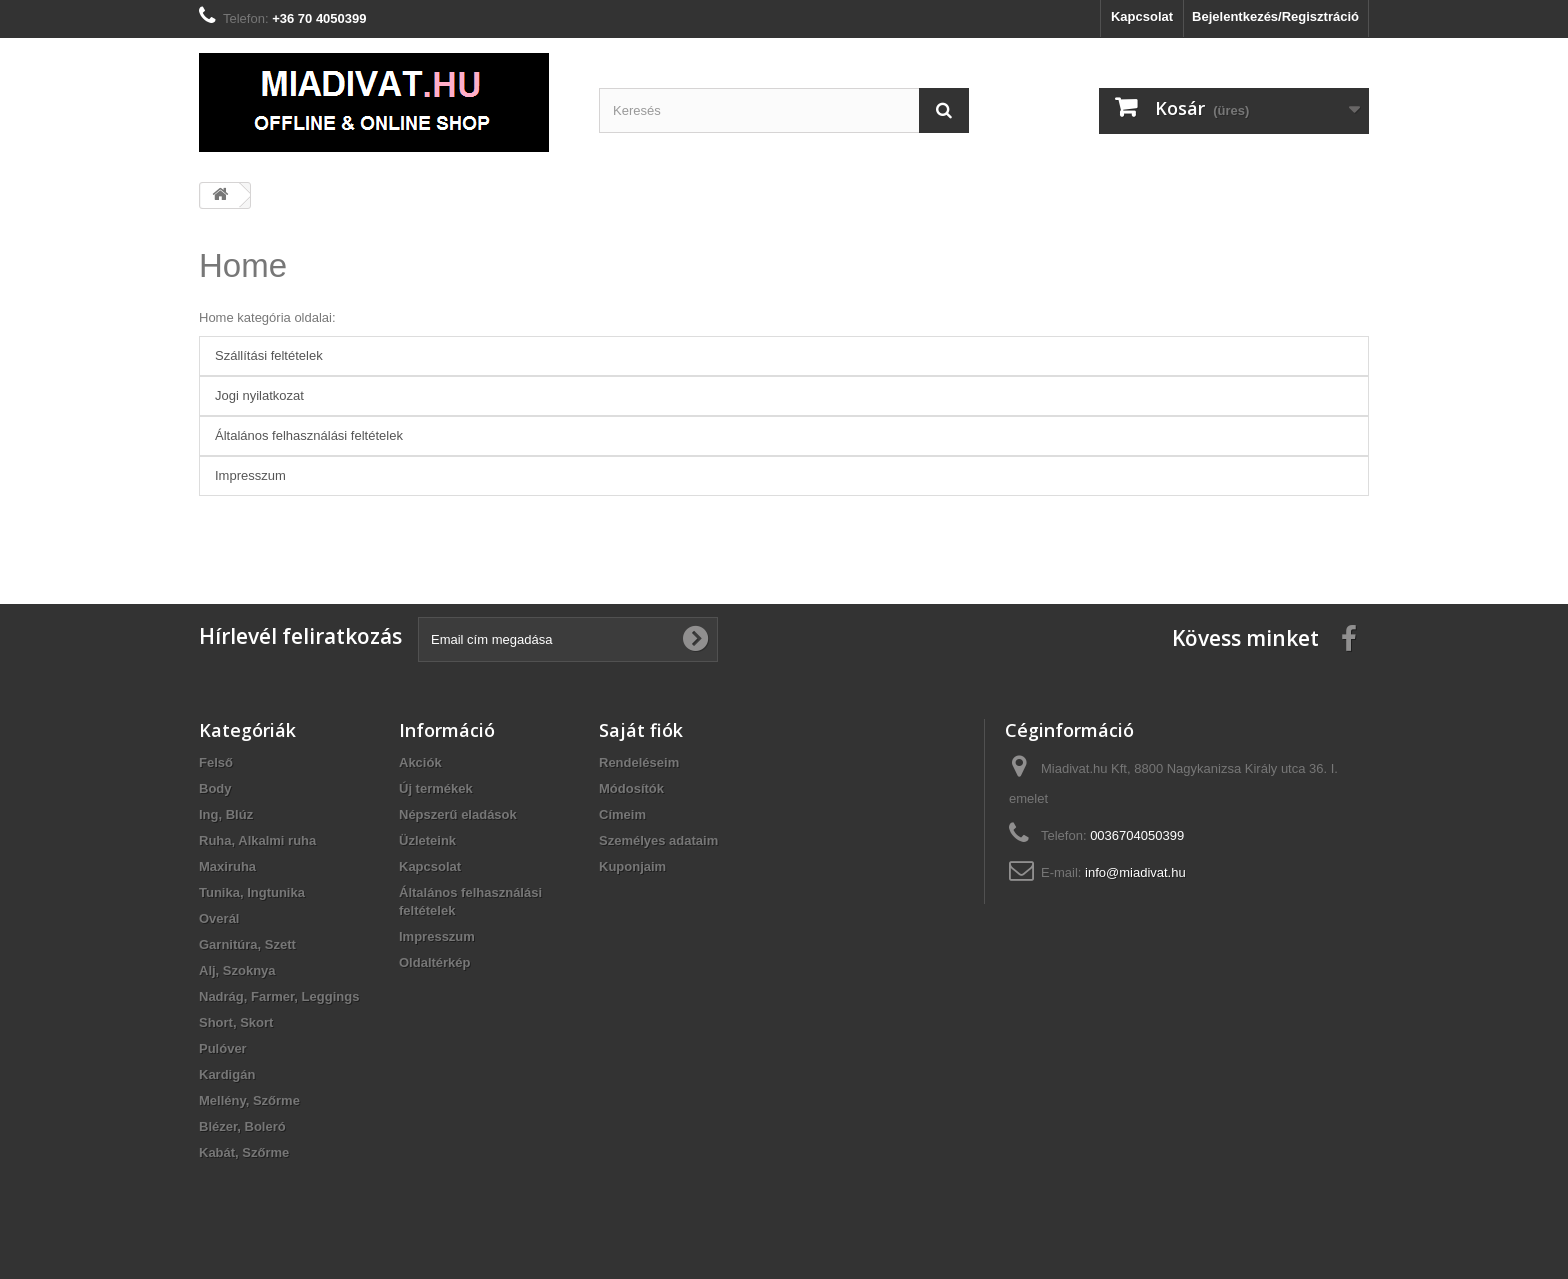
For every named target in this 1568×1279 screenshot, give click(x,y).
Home (243, 265)
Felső (216, 762)
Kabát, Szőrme (244, 1152)
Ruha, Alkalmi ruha (257, 840)
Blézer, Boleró (242, 1126)
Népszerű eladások (458, 814)
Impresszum (250, 475)
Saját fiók (641, 730)
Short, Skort (236, 1022)
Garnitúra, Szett (247, 944)
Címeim (622, 814)
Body (215, 788)
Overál (219, 918)
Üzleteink (427, 840)
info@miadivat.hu (1135, 872)
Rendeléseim (639, 762)
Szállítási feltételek (269, 355)
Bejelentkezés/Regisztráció (1275, 16)
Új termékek (436, 788)
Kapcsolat (1142, 16)
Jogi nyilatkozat (259, 395)
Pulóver (223, 1048)
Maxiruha (227, 866)
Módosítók (631, 788)
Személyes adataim (658, 840)
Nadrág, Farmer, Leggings (279, 996)
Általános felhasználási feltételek (309, 435)
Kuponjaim (632, 866)
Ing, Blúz (226, 814)
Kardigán (227, 1074)
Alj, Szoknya (237, 970)
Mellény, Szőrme (249, 1100)
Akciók (420, 762)
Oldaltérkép (435, 962)
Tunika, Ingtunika (252, 892)
